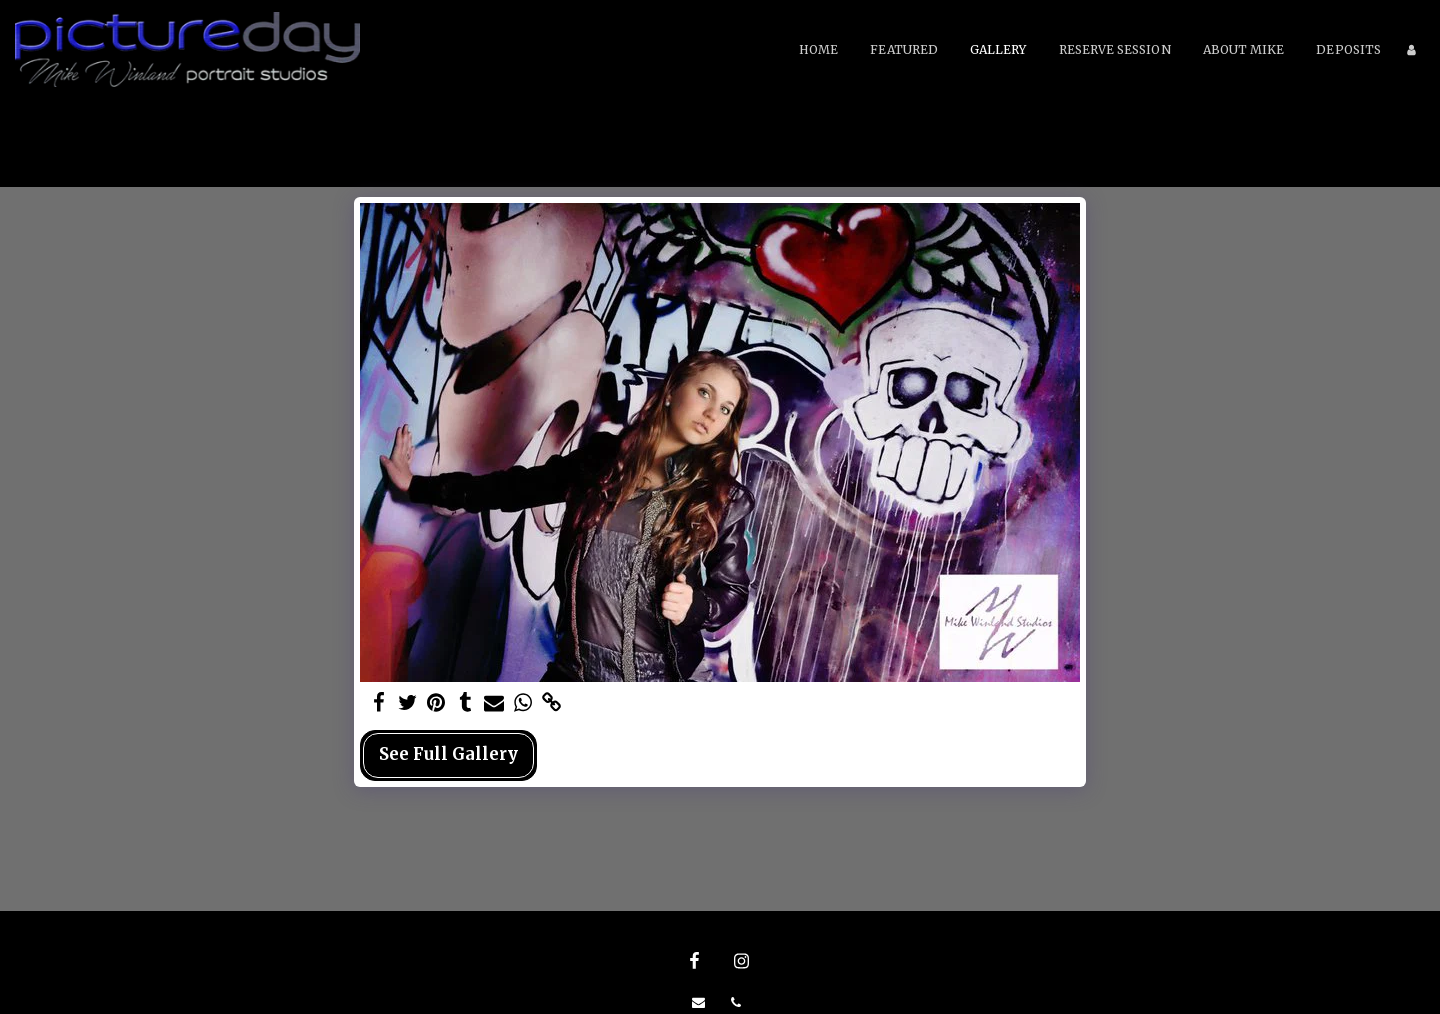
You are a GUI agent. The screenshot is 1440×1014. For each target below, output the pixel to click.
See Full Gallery (448, 754)
